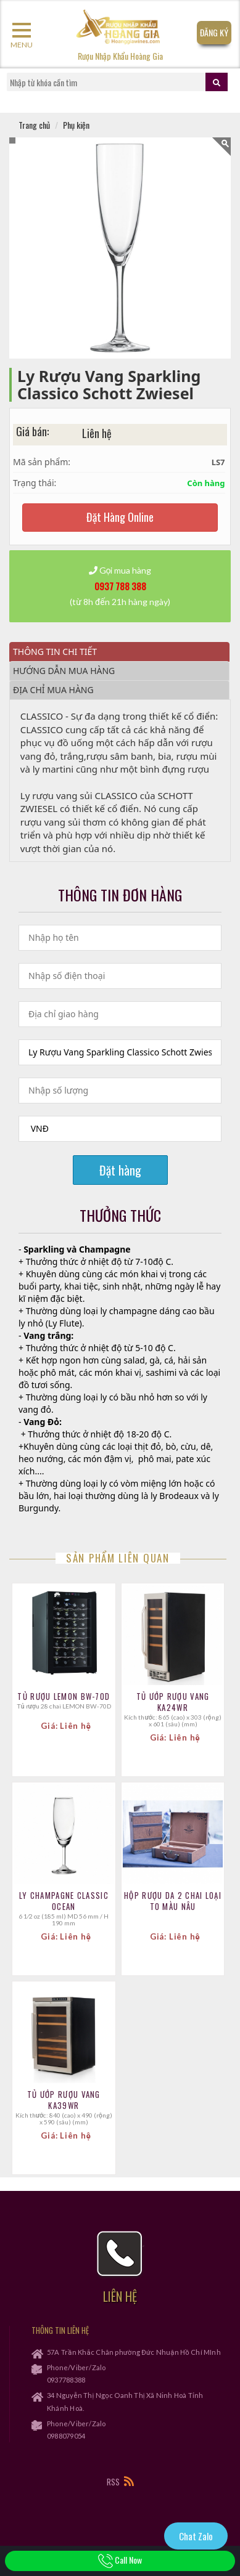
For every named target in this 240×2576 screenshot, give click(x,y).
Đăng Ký (214, 32)
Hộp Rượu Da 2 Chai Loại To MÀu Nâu (172, 1901)
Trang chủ (34, 124)
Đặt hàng (120, 1170)
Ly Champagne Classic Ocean (64, 1901)
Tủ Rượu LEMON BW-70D (63, 1696)
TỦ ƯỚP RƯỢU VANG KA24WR (173, 1702)
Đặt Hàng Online (120, 517)
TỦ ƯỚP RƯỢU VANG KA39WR (64, 2100)
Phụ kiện (76, 124)
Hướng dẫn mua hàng (64, 671)
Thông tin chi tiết (55, 651)
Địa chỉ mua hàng (53, 690)
